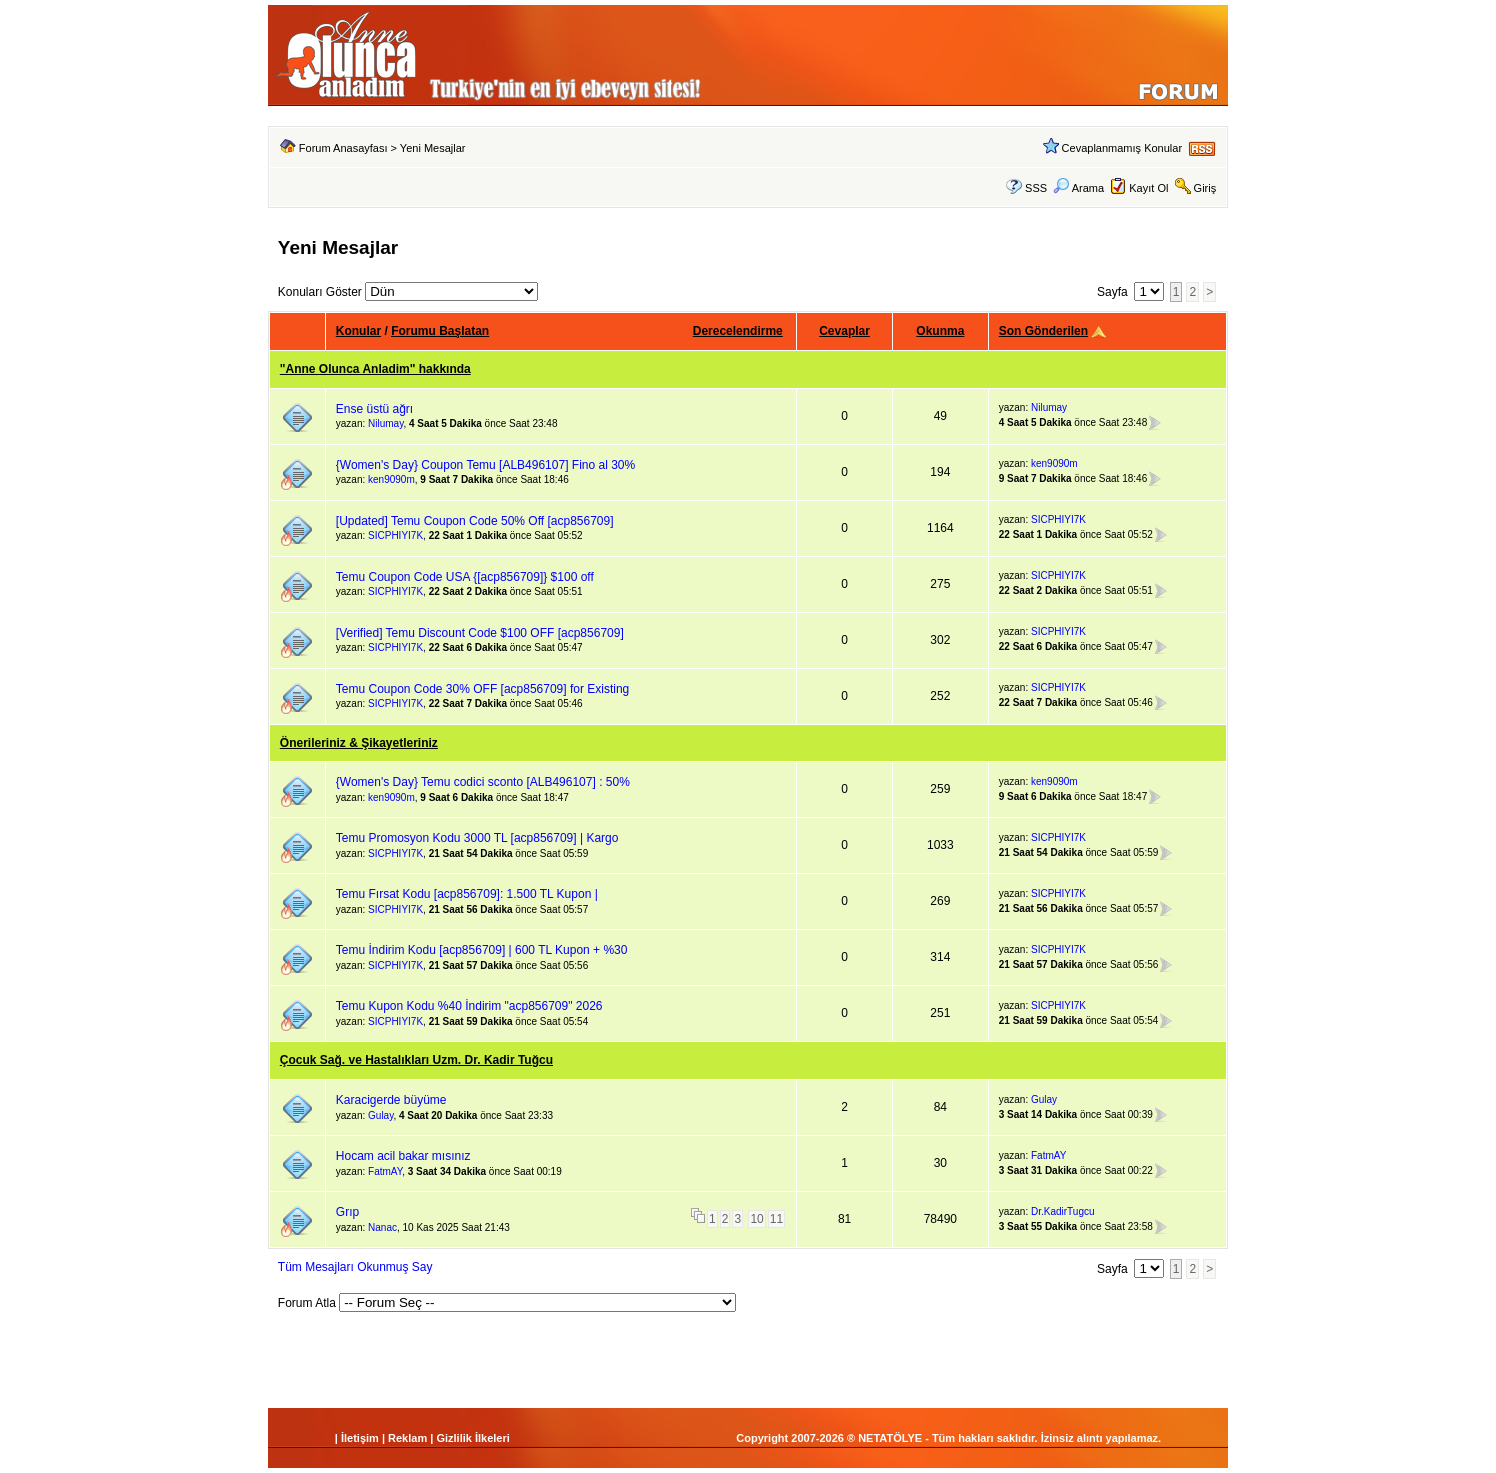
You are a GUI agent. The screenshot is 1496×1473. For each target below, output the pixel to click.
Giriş (1205, 188)
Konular (358, 331)
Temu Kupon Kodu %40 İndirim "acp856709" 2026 (469, 1006)
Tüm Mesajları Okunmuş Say (355, 1267)
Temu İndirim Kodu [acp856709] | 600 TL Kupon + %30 (482, 950)
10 (756, 1219)
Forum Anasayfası (343, 148)
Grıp (347, 1212)
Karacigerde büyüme (391, 1100)
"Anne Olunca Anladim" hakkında (375, 369)
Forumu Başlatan (440, 331)
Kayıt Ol (1148, 188)
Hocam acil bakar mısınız (403, 1156)
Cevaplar (844, 331)
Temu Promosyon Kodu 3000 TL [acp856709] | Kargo (477, 838)
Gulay (380, 1115)
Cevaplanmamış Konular (1122, 148)
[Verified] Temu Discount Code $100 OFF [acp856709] (480, 633)
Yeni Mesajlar (433, 148)
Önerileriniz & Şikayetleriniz (359, 743)
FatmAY (385, 1171)
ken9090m (391, 479)
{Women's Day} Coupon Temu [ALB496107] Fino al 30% (485, 465)
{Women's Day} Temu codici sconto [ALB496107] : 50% (483, 782)
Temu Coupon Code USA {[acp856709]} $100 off (465, 577)
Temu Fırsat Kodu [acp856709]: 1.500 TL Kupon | (467, 894)
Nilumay (385, 423)
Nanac (382, 1227)
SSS (1036, 188)
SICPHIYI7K (395, 535)
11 (776, 1219)
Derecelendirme (738, 331)
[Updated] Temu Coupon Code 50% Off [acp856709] (475, 521)
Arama (1078, 188)
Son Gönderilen (1043, 331)
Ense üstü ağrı (374, 409)
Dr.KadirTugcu (1063, 1211)
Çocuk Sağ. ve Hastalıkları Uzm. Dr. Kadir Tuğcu (416, 1060)
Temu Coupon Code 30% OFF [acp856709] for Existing (483, 689)
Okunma (940, 331)
